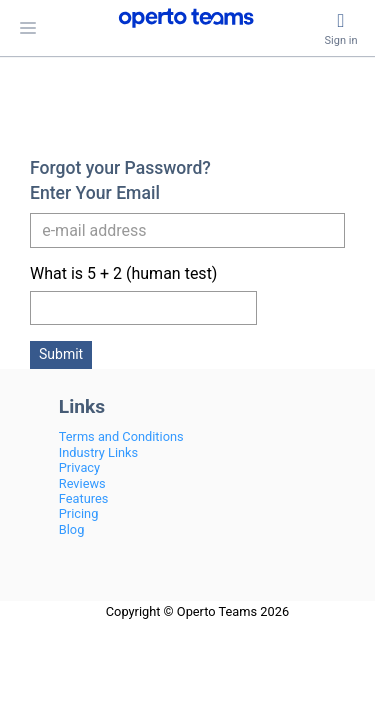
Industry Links (98, 452)
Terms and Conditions (121, 436)
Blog (72, 529)
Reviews (82, 483)
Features (84, 498)
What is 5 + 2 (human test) (123, 273)
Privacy (79, 467)
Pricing (79, 513)
